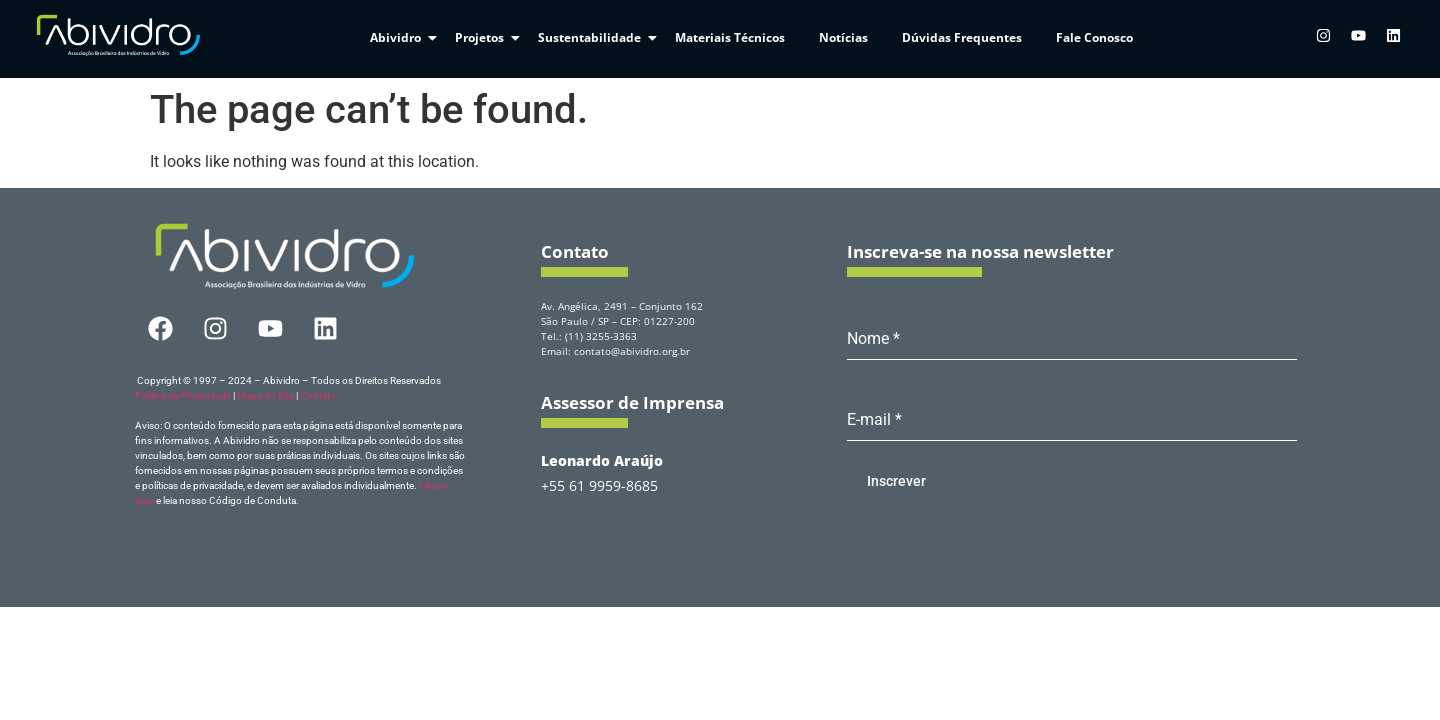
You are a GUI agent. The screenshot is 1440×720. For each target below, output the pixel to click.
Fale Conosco (1094, 37)
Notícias (843, 37)
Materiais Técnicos (730, 37)
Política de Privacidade (183, 395)
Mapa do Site (265, 395)
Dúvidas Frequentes (962, 37)
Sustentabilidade (593, 37)
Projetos (483, 37)
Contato (318, 395)
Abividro (399, 37)
